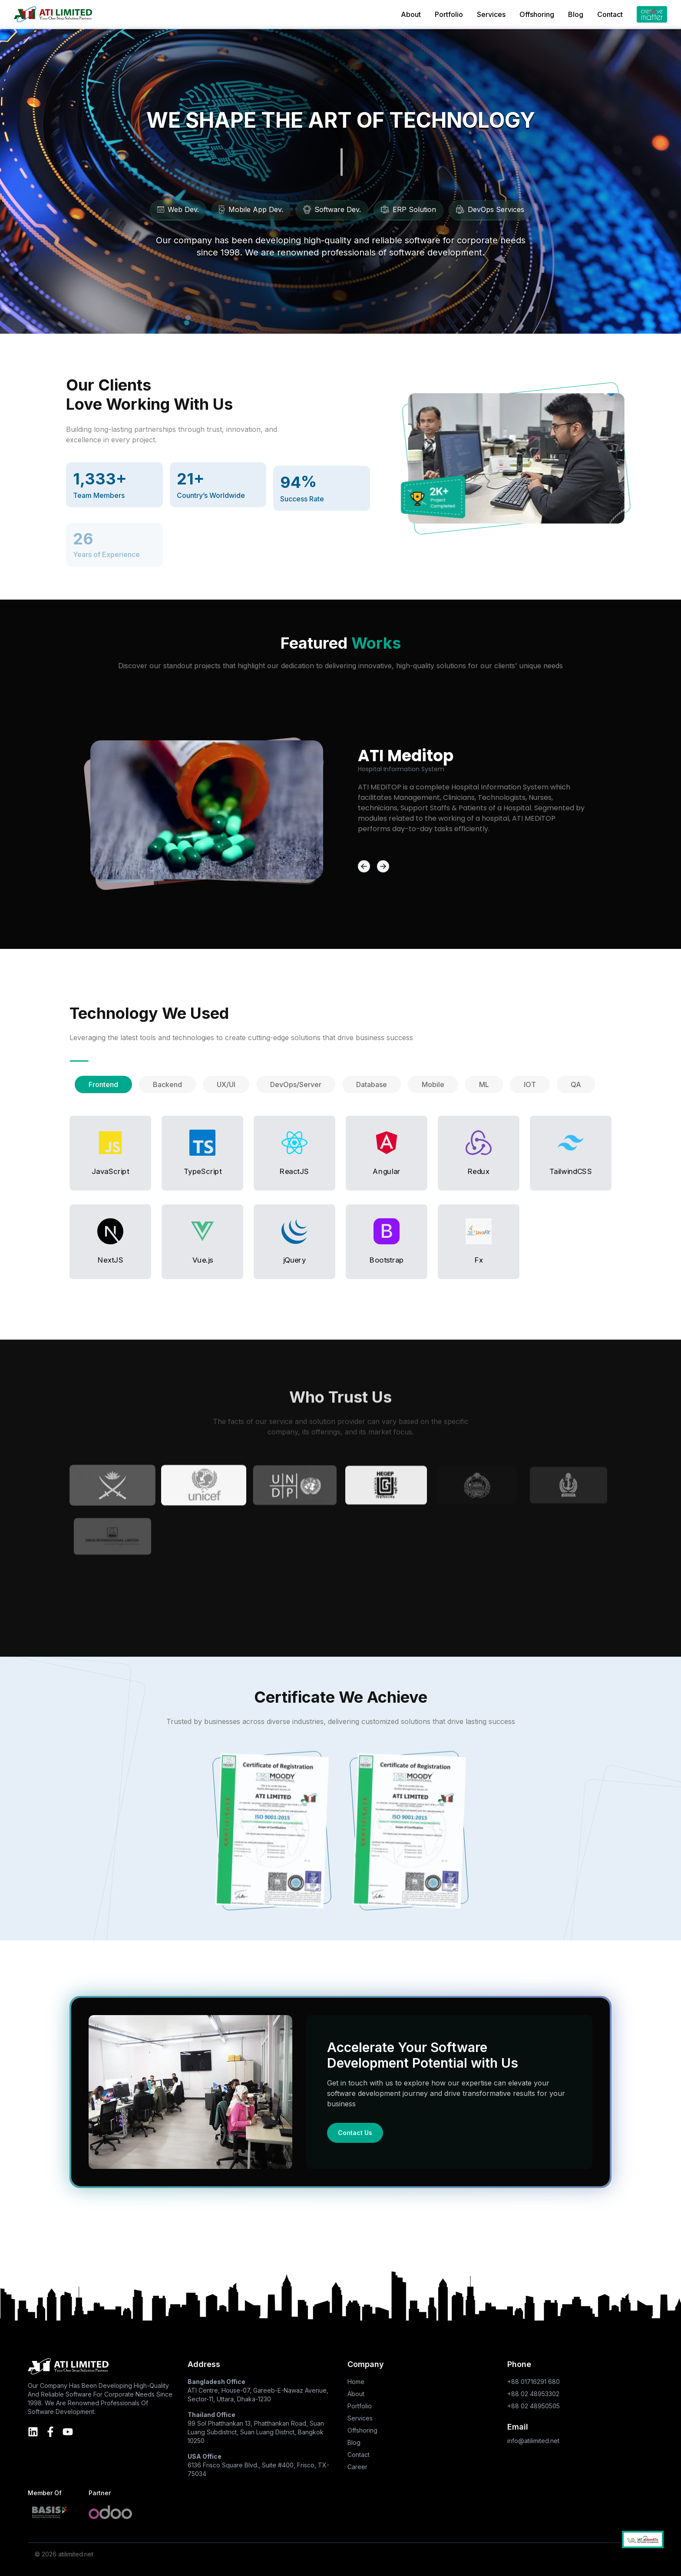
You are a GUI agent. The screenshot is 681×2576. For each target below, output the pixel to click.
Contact (610, 14)
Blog (575, 14)
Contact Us (355, 2132)
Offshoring (536, 14)
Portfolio (449, 14)
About (411, 14)
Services (491, 14)
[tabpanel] (340, 1197)
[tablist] (340, 1084)
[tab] (103, 1084)
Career (357, 2466)
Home (355, 2381)
